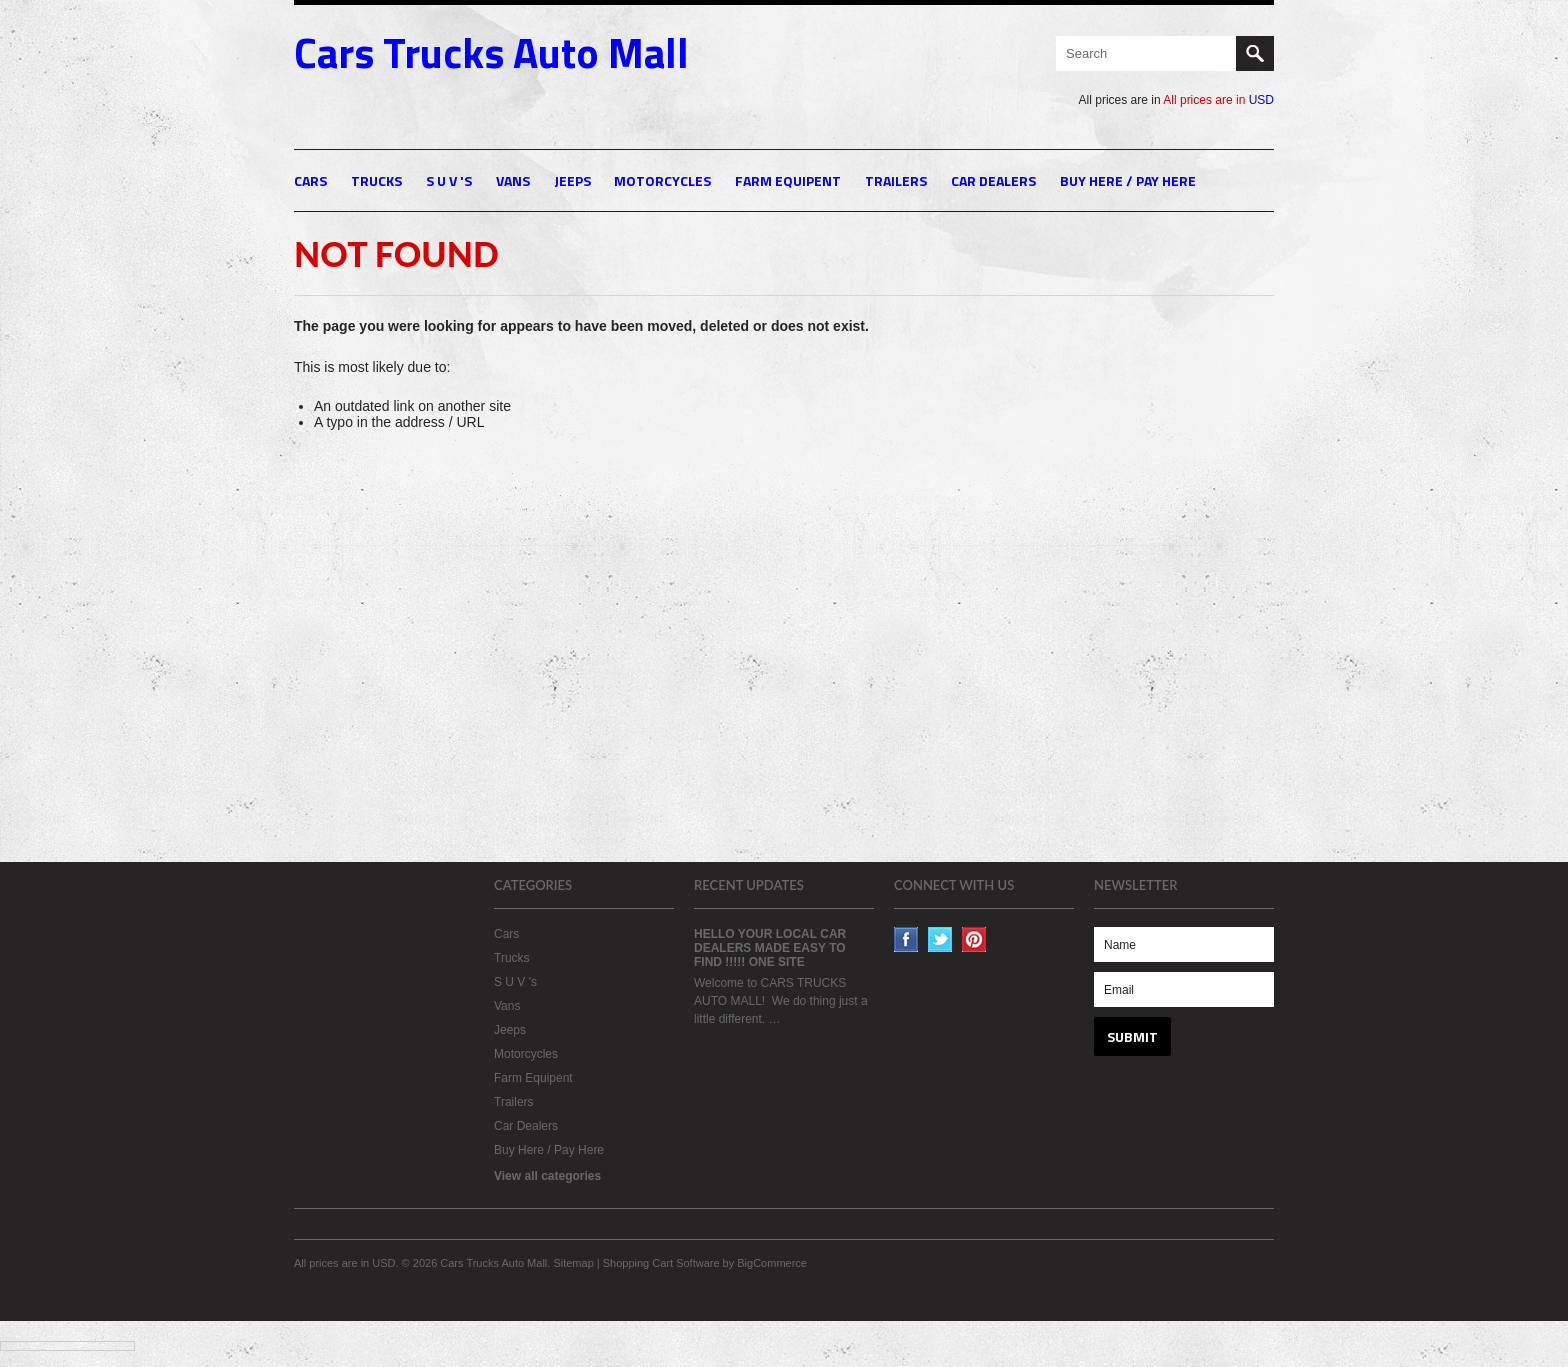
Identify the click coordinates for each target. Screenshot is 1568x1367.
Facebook (906, 939)
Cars (310, 180)
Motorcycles (662, 180)
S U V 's (449, 180)
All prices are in (1218, 100)
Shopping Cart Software (661, 1263)
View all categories (547, 1176)
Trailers (896, 180)
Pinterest (974, 939)
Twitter (940, 939)
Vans (513, 180)
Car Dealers (993, 180)
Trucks (376, 180)
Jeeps (572, 180)
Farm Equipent (788, 180)
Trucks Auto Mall (491, 52)
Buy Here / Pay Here (1128, 180)
